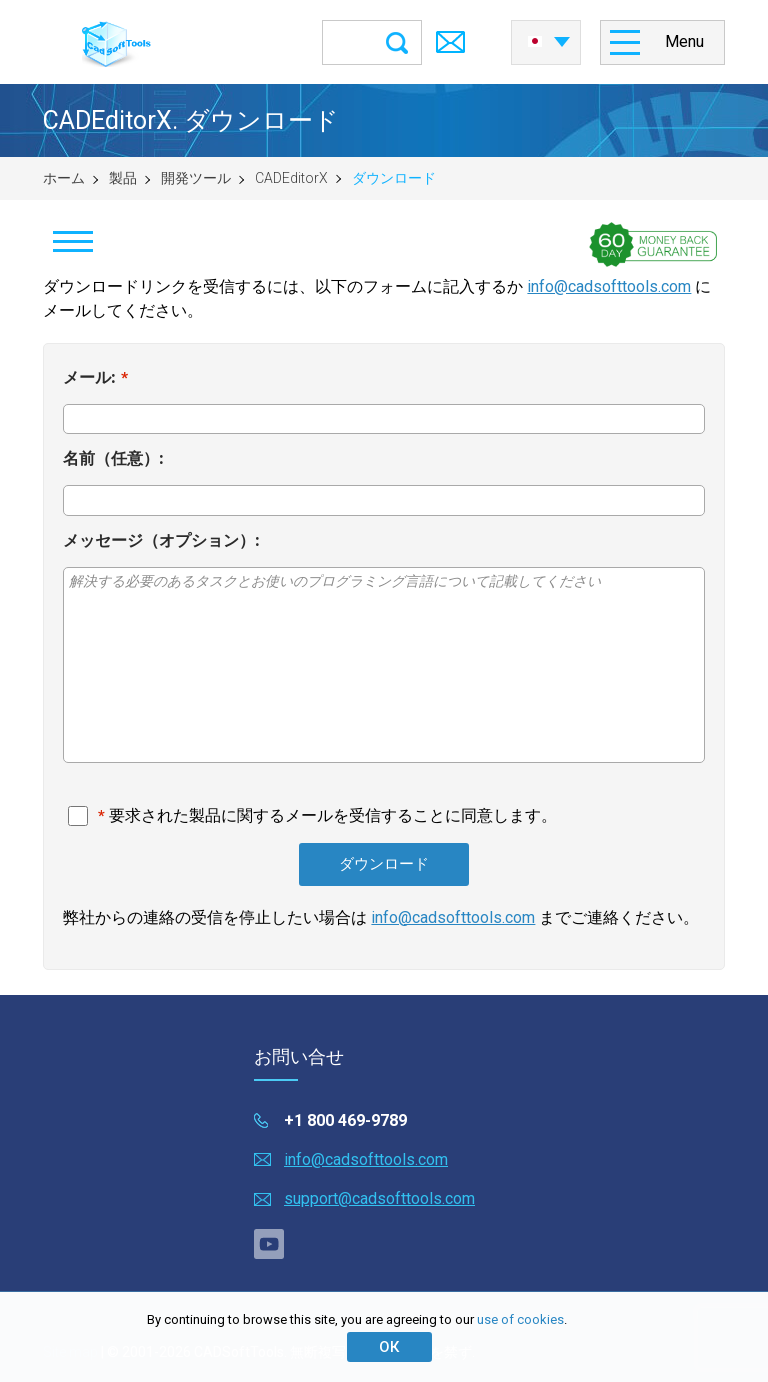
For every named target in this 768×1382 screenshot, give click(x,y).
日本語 (535, 42)
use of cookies (520, 1319)
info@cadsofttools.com (609, 286)
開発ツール (196, 178)
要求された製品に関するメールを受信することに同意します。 (333, 815)
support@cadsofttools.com (379, 1198)
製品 (123, 178)
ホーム (64, 178)
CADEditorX (291, 178)
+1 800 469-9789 (345, 1120)
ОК (389, 1347)
